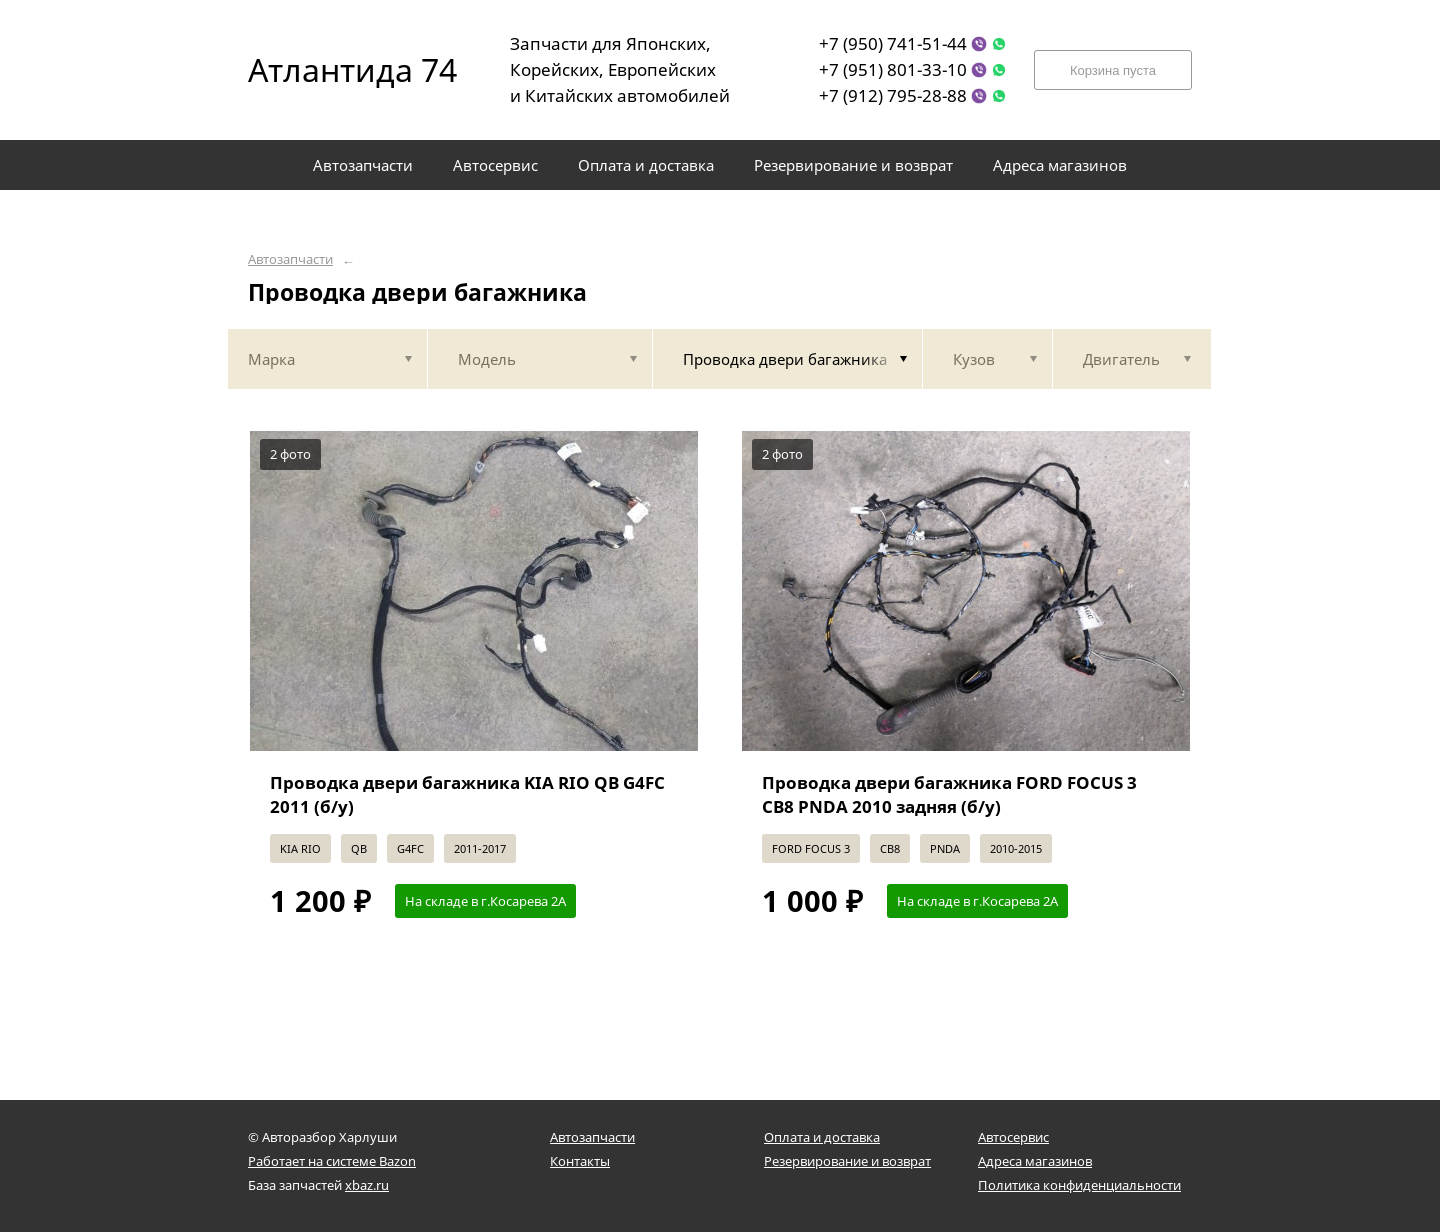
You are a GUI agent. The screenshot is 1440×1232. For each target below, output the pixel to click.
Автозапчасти (290, 259)
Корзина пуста (1113, 70)
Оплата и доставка (822, 1137)
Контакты (580, 1161)
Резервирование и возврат (847, 1161)
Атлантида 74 (338, 69)
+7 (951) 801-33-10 (893, 69)
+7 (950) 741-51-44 (893, 43)
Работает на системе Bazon (332, 1161)
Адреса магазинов (1035, 1161)
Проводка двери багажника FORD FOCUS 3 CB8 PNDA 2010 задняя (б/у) (949, 794)
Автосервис (1013, 1137)
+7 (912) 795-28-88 (893, 95)
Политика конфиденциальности (1079, 1185)
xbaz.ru (367, 1185)
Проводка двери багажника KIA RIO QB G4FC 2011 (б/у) (467, 794)
